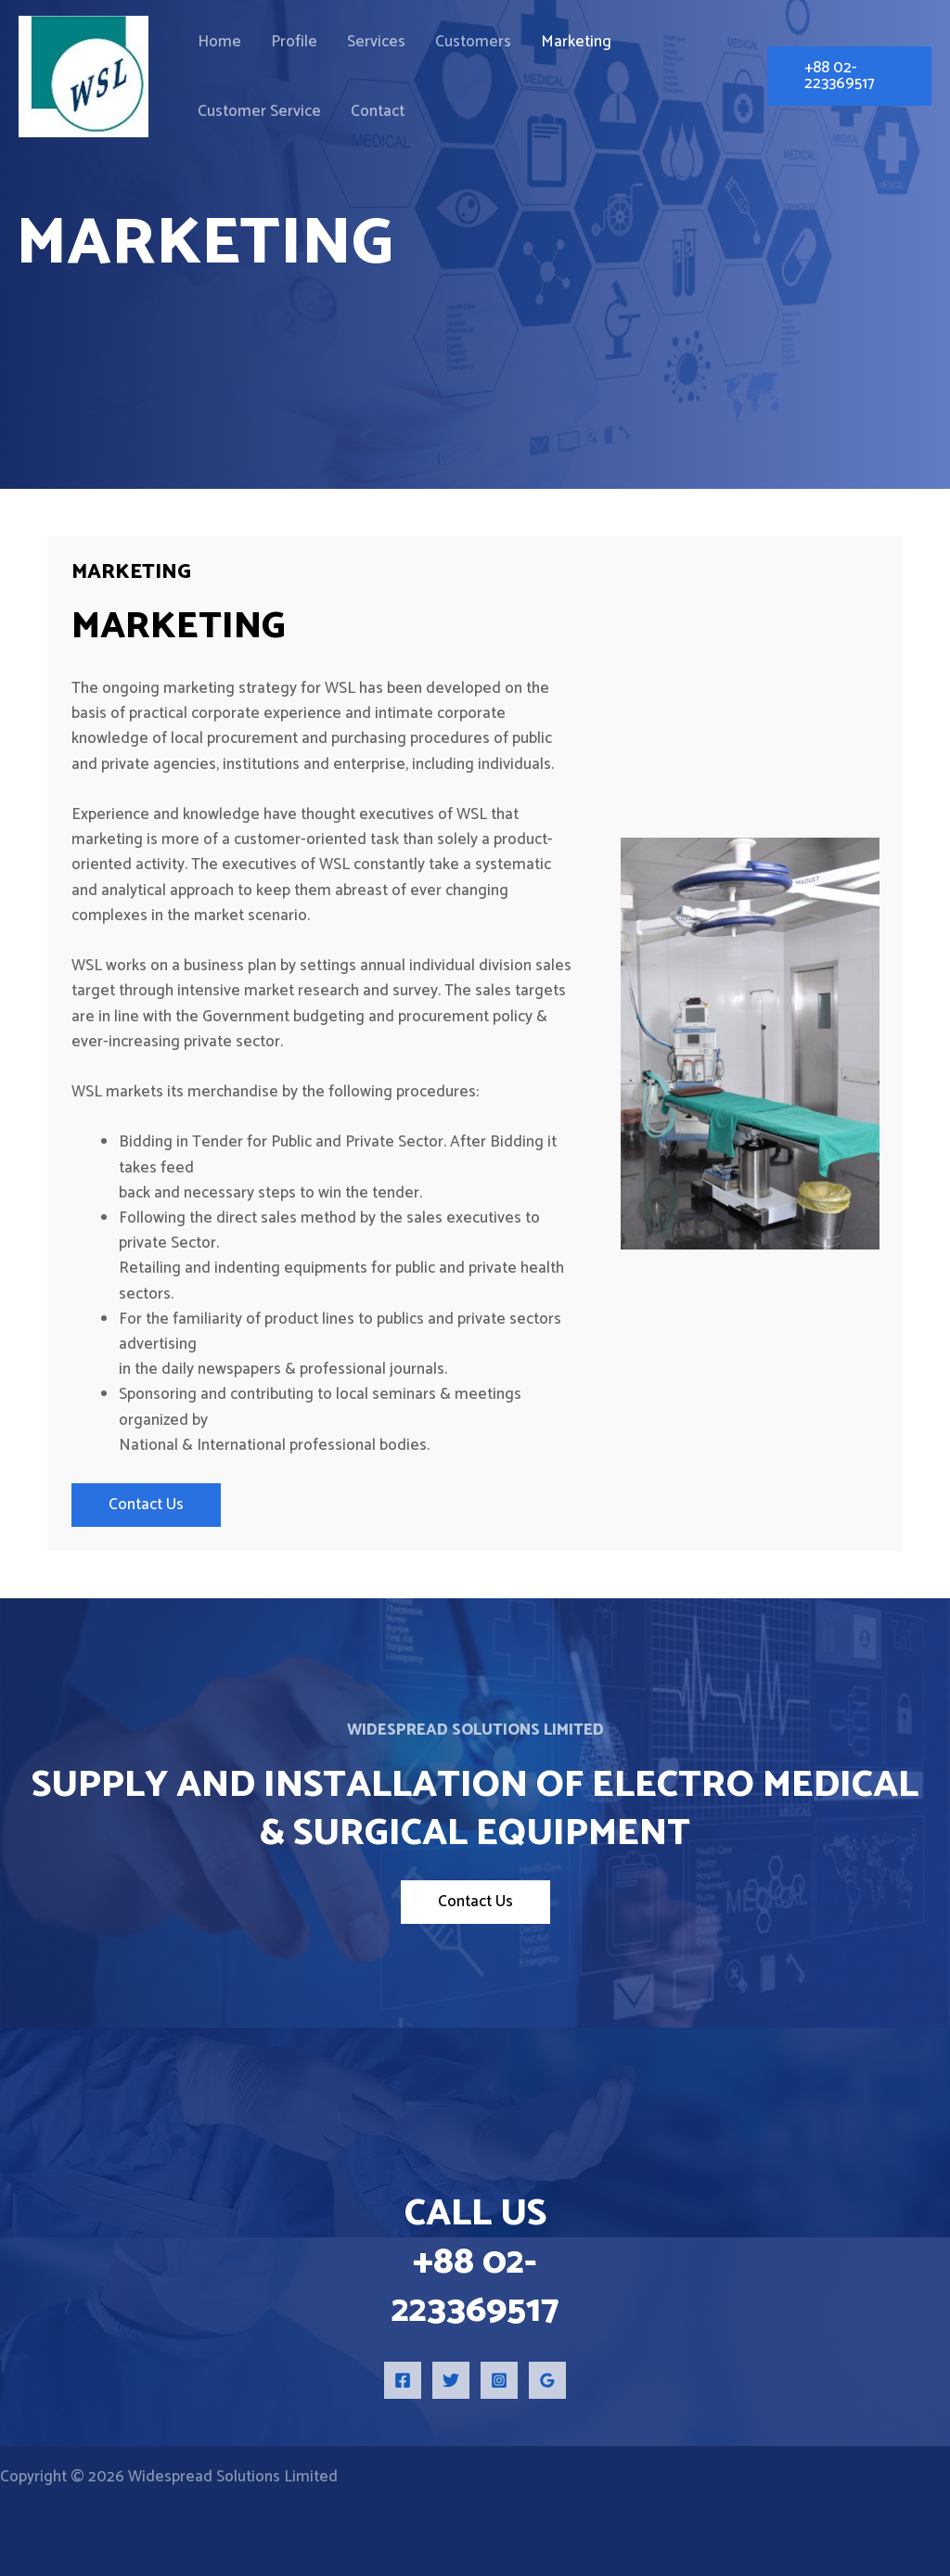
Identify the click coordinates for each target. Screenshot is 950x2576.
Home (212, 40)
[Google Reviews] (547, 2380)
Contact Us (146, 1505)
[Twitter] (450, 2380)
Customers (421, 40)
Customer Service (621, 40)
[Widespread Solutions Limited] (83, 79)
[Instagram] (499, 2380)
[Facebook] (402, 2380)
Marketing (509, 40)
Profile (272, 40)
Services (339, 40)
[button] (838, 79)
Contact (217, 120)
